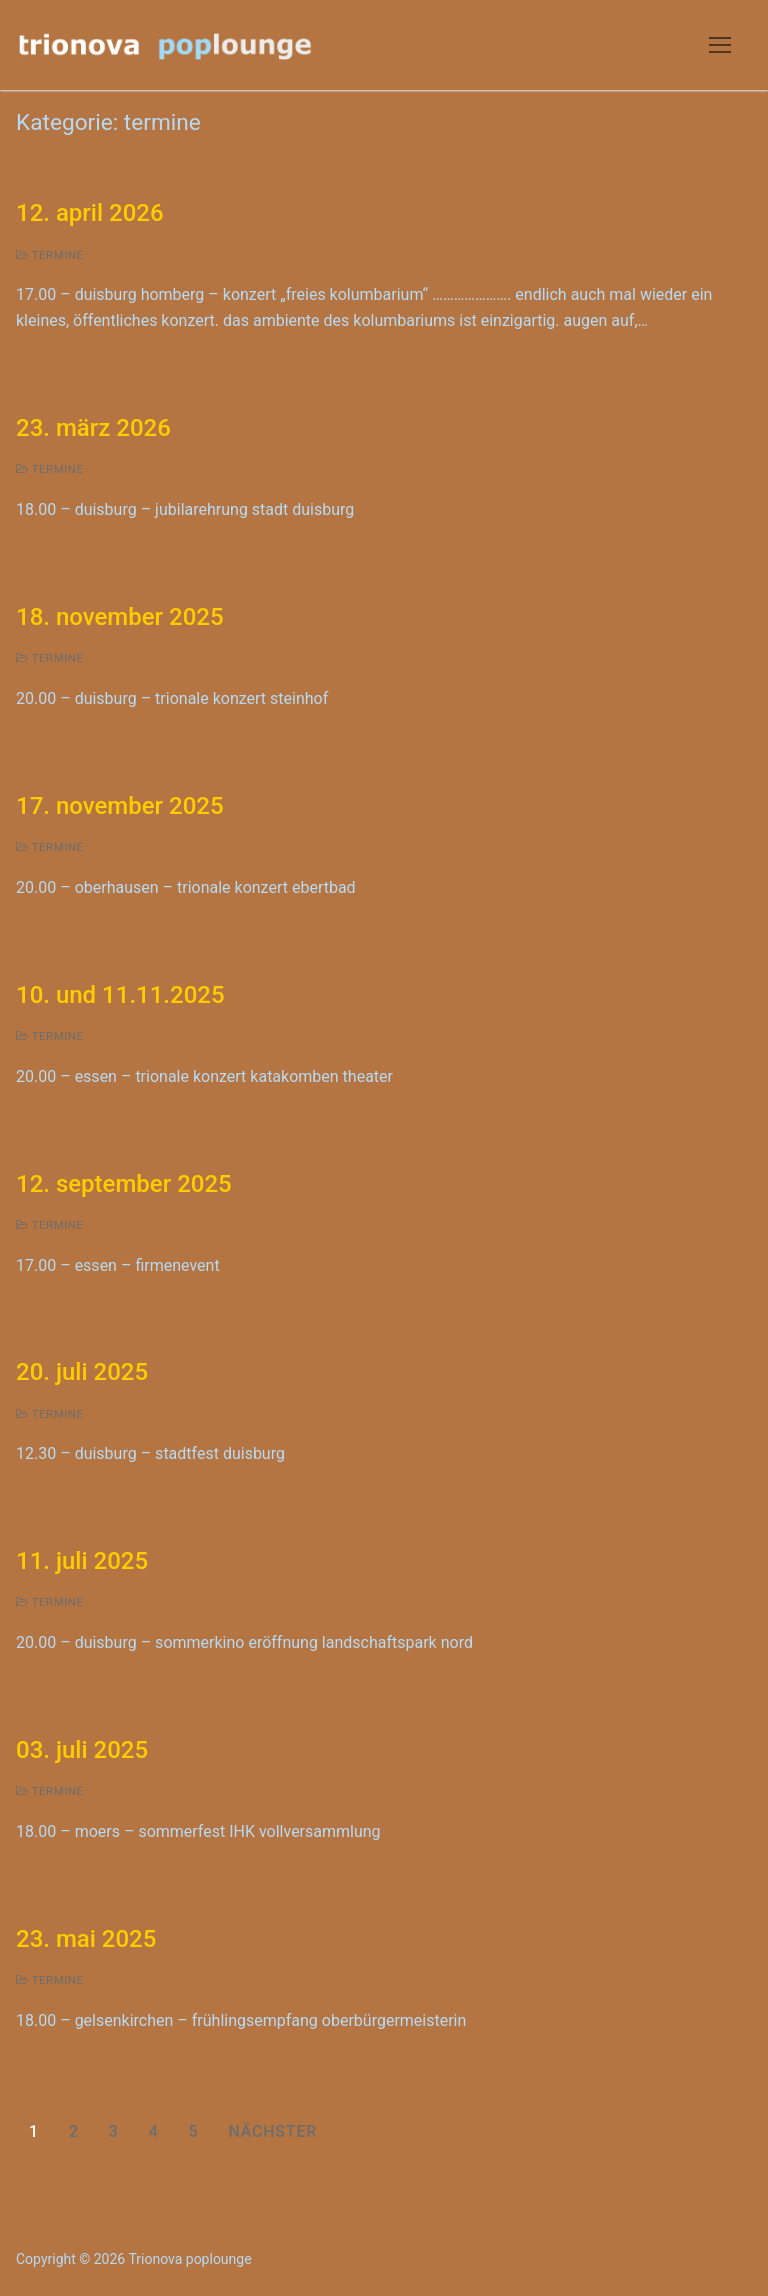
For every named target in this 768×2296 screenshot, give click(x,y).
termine (50, 255)
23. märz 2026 (93, 428)
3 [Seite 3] (114, 2131)
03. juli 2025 (82, 1750)
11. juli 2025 (82, 1561)
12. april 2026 (90, 213)
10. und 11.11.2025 (120, 995)
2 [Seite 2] (74, 2131)
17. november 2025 (120, 806)
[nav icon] (720, 45)
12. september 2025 (124, 1184)
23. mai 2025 (86, 1939)
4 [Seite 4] (154, 2131)
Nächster (272, 2131)
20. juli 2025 (82, 1372)
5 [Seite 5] (194, 2131)
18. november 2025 (120, 617)
